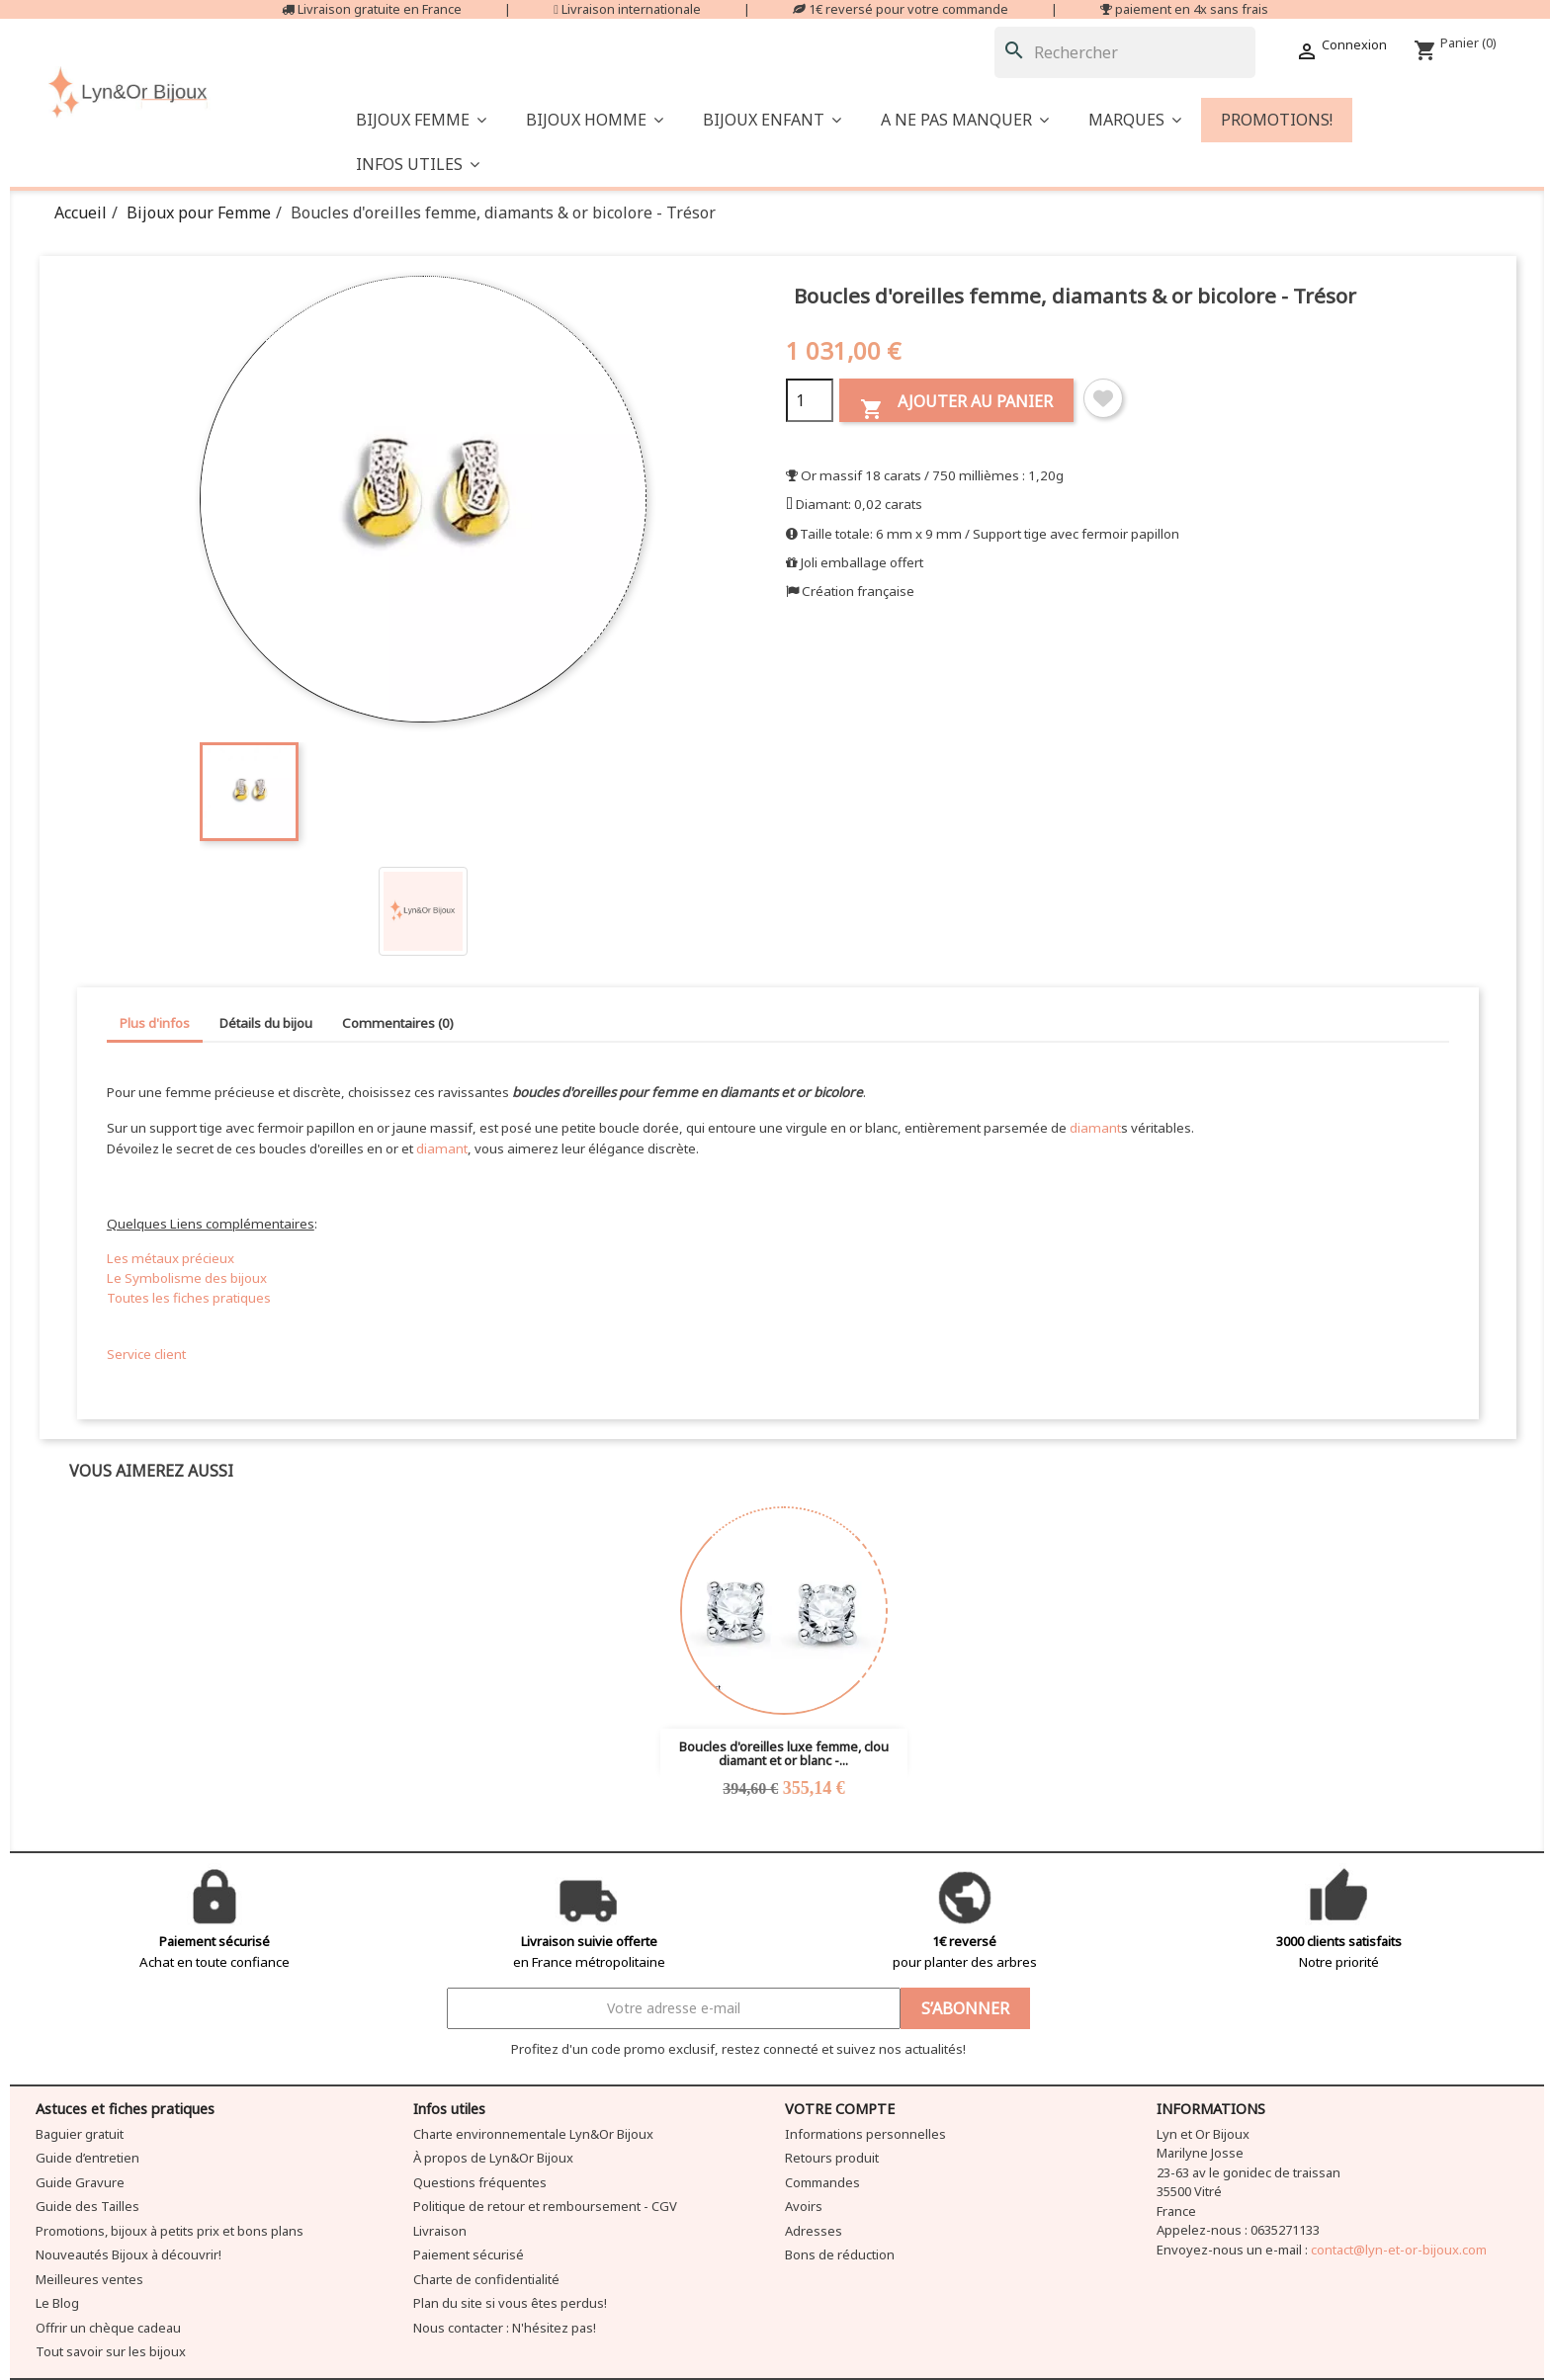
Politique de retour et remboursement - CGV (545, 2206)
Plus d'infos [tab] (155, 1023)
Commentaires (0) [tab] (398, 1023)
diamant (1095, 1128)
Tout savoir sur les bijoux (111, 2351)
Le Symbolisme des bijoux (187, 1278)
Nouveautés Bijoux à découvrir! (128, 2254)
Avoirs (803, 2206)
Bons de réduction (840, 2254)
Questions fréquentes (480, 2182)
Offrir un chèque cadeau (108, 2328)
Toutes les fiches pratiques (189, 1298)
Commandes (822, 2182)
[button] (965, 120)
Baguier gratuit (80, 2134)
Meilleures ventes (89, 2279)
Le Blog (57, 2303)
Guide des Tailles (87, 2206)
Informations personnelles (865, 2134)
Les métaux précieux (170, 1258)
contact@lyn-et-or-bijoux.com (1399, 2249)
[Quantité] (809, 400)
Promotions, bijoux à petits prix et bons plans (169, 2231)
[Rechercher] (1124, 52)
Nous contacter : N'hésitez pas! (504, 2328)
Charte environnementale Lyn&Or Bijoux (533, 2134)
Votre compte (840, 2108)
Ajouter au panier (956, 405)
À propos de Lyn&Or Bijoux (493, 2158)
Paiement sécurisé (468, 2254)
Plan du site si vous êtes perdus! (510, 2303)
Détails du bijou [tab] (265, 1023)
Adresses (813, 2231)
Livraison (440, 2231)
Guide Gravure (80, 2182)
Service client (146, 1354)
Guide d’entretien (87, 2158)
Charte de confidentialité (486, 2279)
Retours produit (832, 2158)
